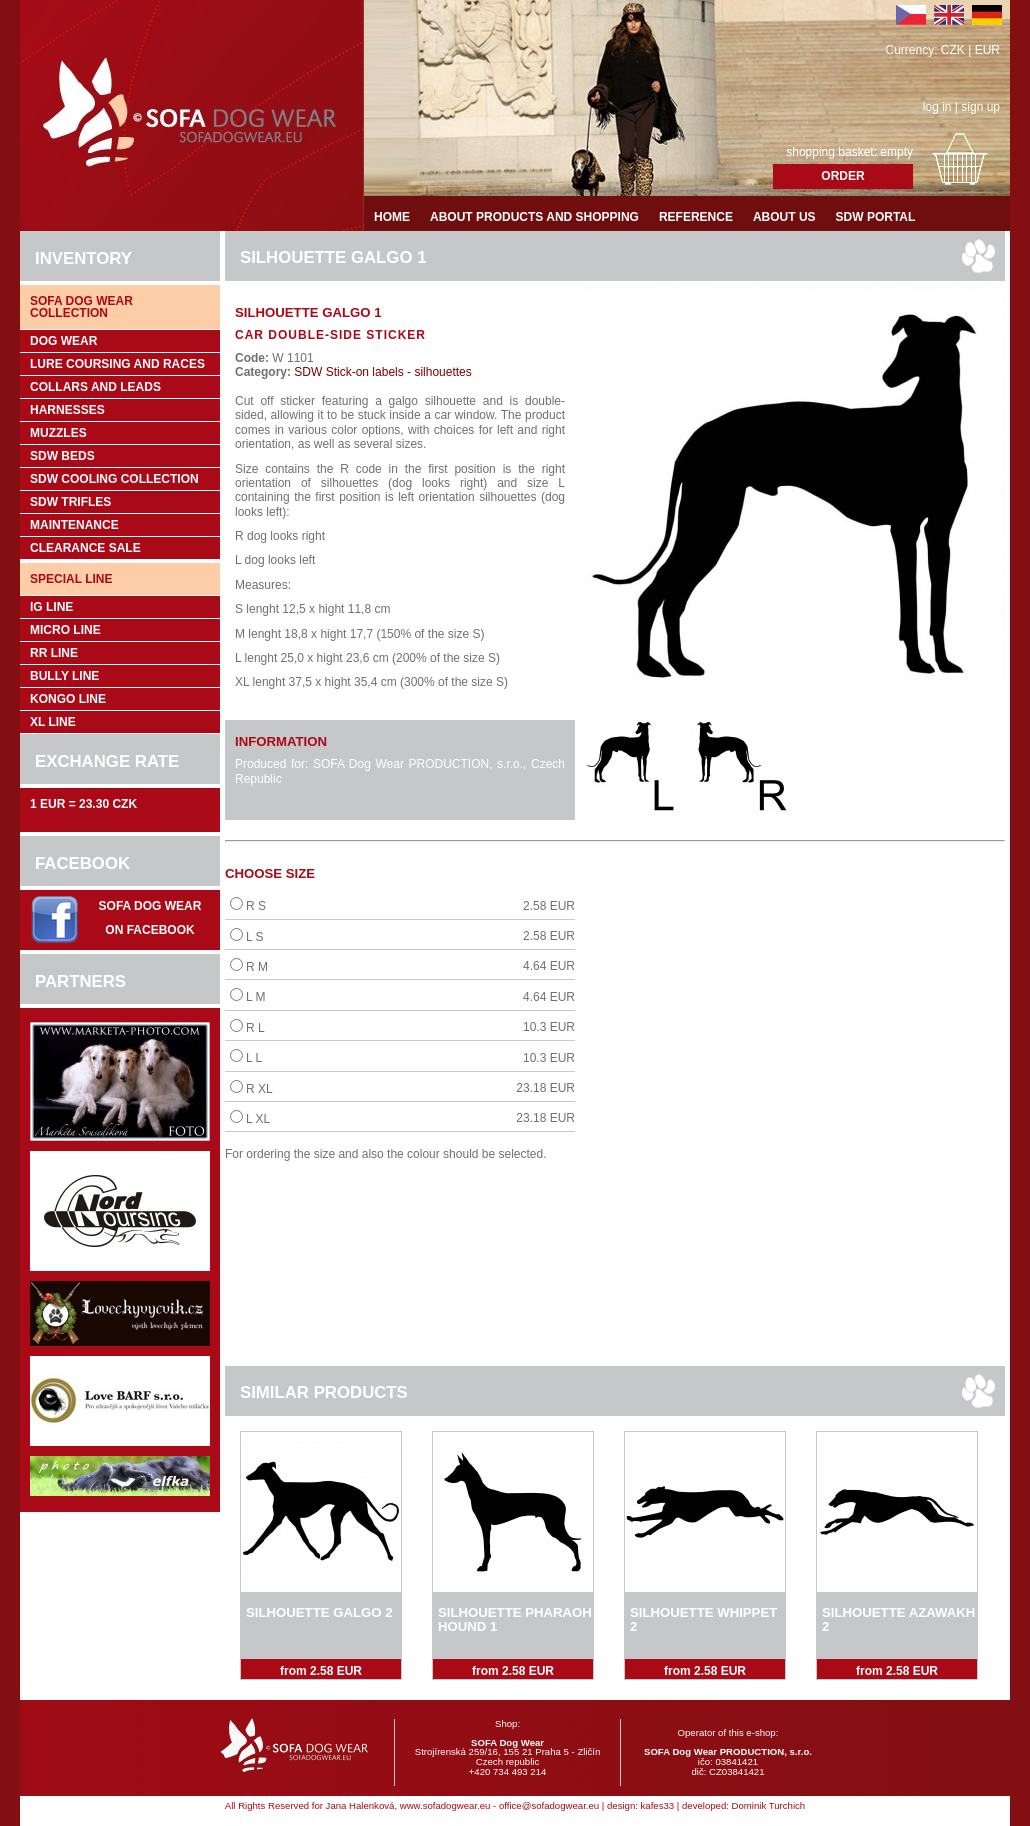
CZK (953, 50)
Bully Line (64, 676)
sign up (980, 107)
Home (392, 217)
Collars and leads (95, 387)
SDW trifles (70, 502)
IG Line (51, 607)
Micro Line (65, 630)
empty (896, 152)
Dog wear (63, 341)
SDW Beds (62, 456)
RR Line (54, 653)
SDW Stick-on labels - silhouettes (381, 372)
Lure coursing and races (117, 364)
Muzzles (58, 433)
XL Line (53, 722)
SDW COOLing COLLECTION (114, 479)
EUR (987, 50)
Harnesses (67, 410)
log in (937, 107)
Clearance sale (85, 548)
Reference (696, 217)
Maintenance (74, 525)
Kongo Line (68, 699)
